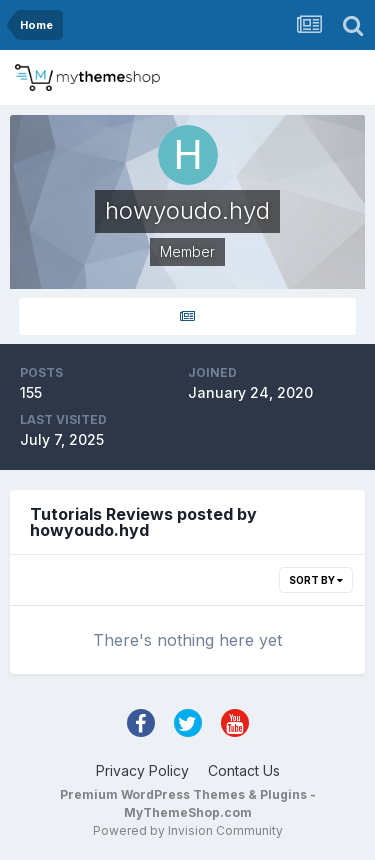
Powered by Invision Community (188, 830)
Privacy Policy (142, 770)
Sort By (316, 580)
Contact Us (244, 770)
